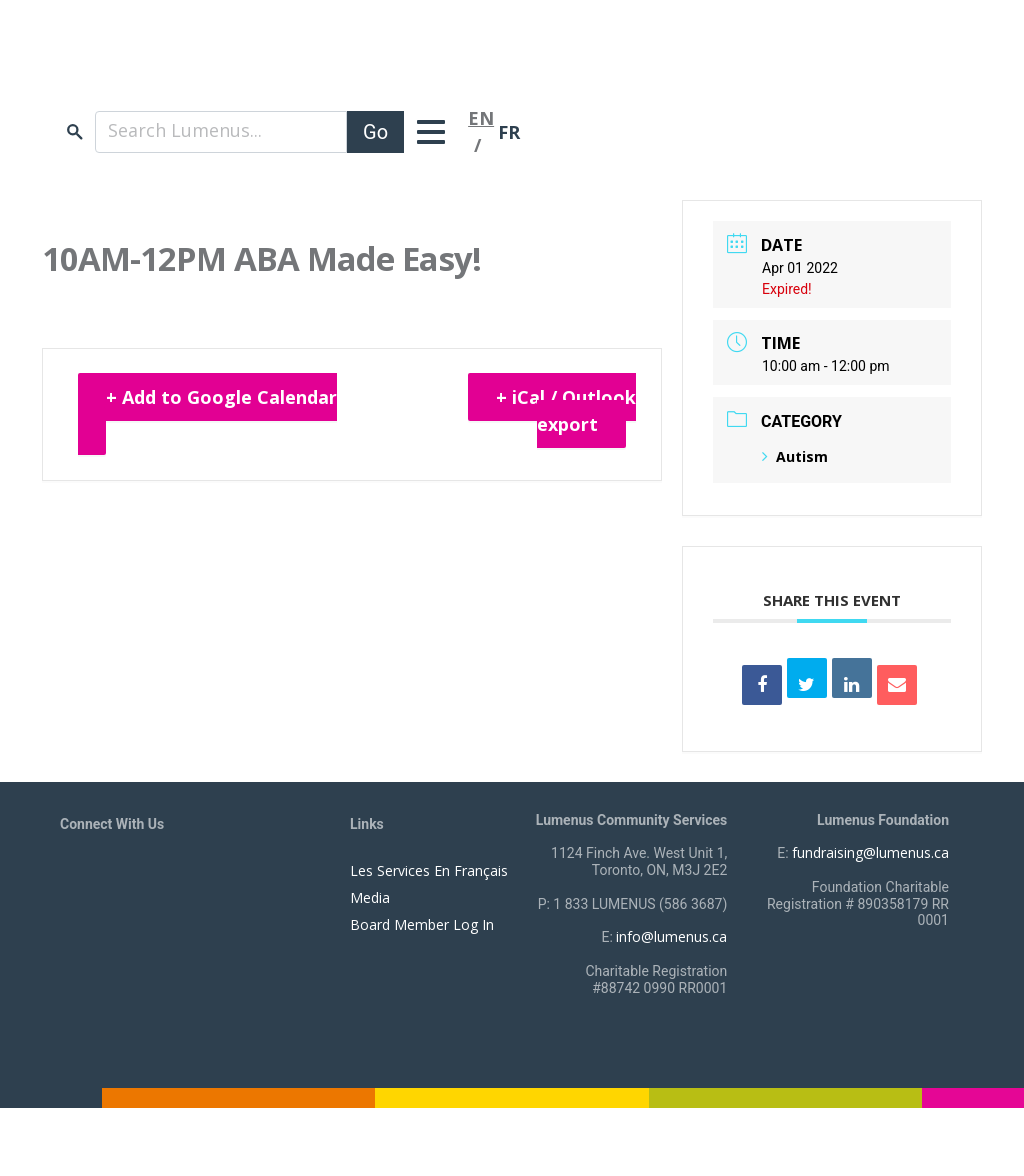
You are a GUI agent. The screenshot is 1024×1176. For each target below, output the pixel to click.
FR (509, 132)
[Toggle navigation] (436, 132)
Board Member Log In (422, 924)
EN (481, 118)
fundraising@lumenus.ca (870, 852)
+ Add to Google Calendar (221, 397)
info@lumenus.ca (671, 936)
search (75, 131)
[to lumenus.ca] (271, 68)
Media (370, 897)
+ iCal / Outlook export (566, 410)
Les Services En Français (429, 870)
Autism (795, 456)
